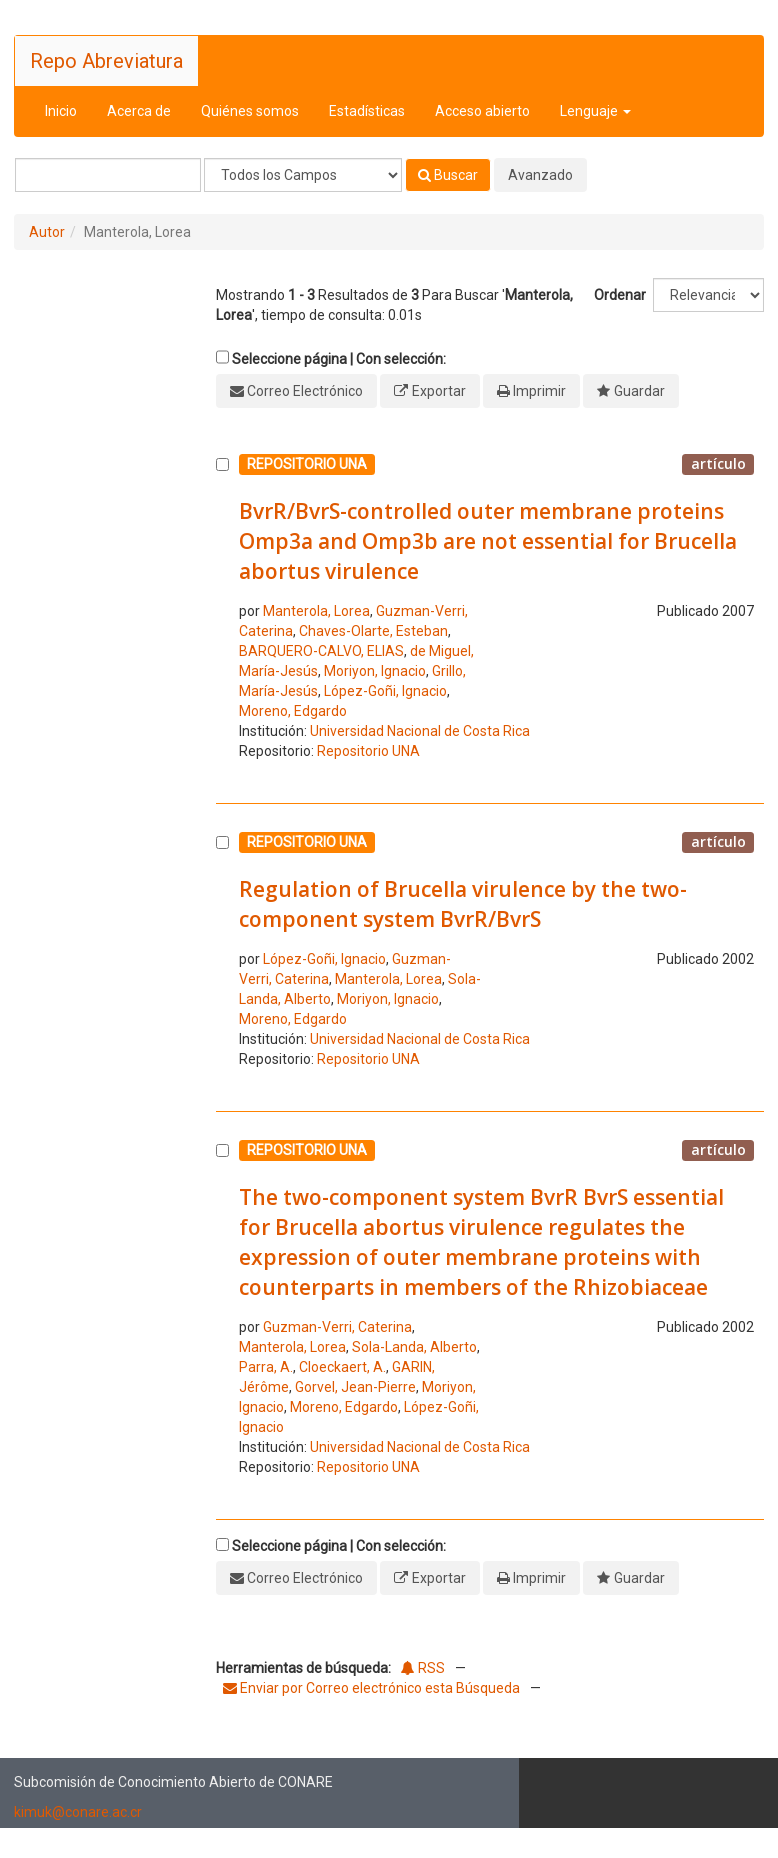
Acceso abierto (482, 111)
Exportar (439, 391)
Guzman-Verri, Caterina (337, 1327)
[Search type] (303, 175)
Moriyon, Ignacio (375, 671)
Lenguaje (595, 111)
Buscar (448, 175)
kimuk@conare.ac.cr (78, 1812)
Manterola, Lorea (316, 611)
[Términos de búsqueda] (108, 175)
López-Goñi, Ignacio (385, 691)
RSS (423, 1668)
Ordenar (620, 295)
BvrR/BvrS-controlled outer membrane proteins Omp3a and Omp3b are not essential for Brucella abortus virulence (488, 541)
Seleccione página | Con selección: (339, 359)
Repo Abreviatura (106, 61)
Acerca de (139, 111)
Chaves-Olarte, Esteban (373, 631)
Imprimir (539, 391)
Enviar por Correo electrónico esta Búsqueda (373, 1688)
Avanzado (540, 175)
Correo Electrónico (305, 391)
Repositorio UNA (368, 751)
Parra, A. (266, 1367)
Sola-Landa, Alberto (414, 1347)
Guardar (639, 391)
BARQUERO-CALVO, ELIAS (321, 651)
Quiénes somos (250, 111)
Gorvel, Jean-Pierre (355, 1387)
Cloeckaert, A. (342, 1367)
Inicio (61, 111)
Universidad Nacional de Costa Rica (420, 731)
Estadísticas (367, 111)
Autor (47, 232)
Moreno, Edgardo (293, 711)
